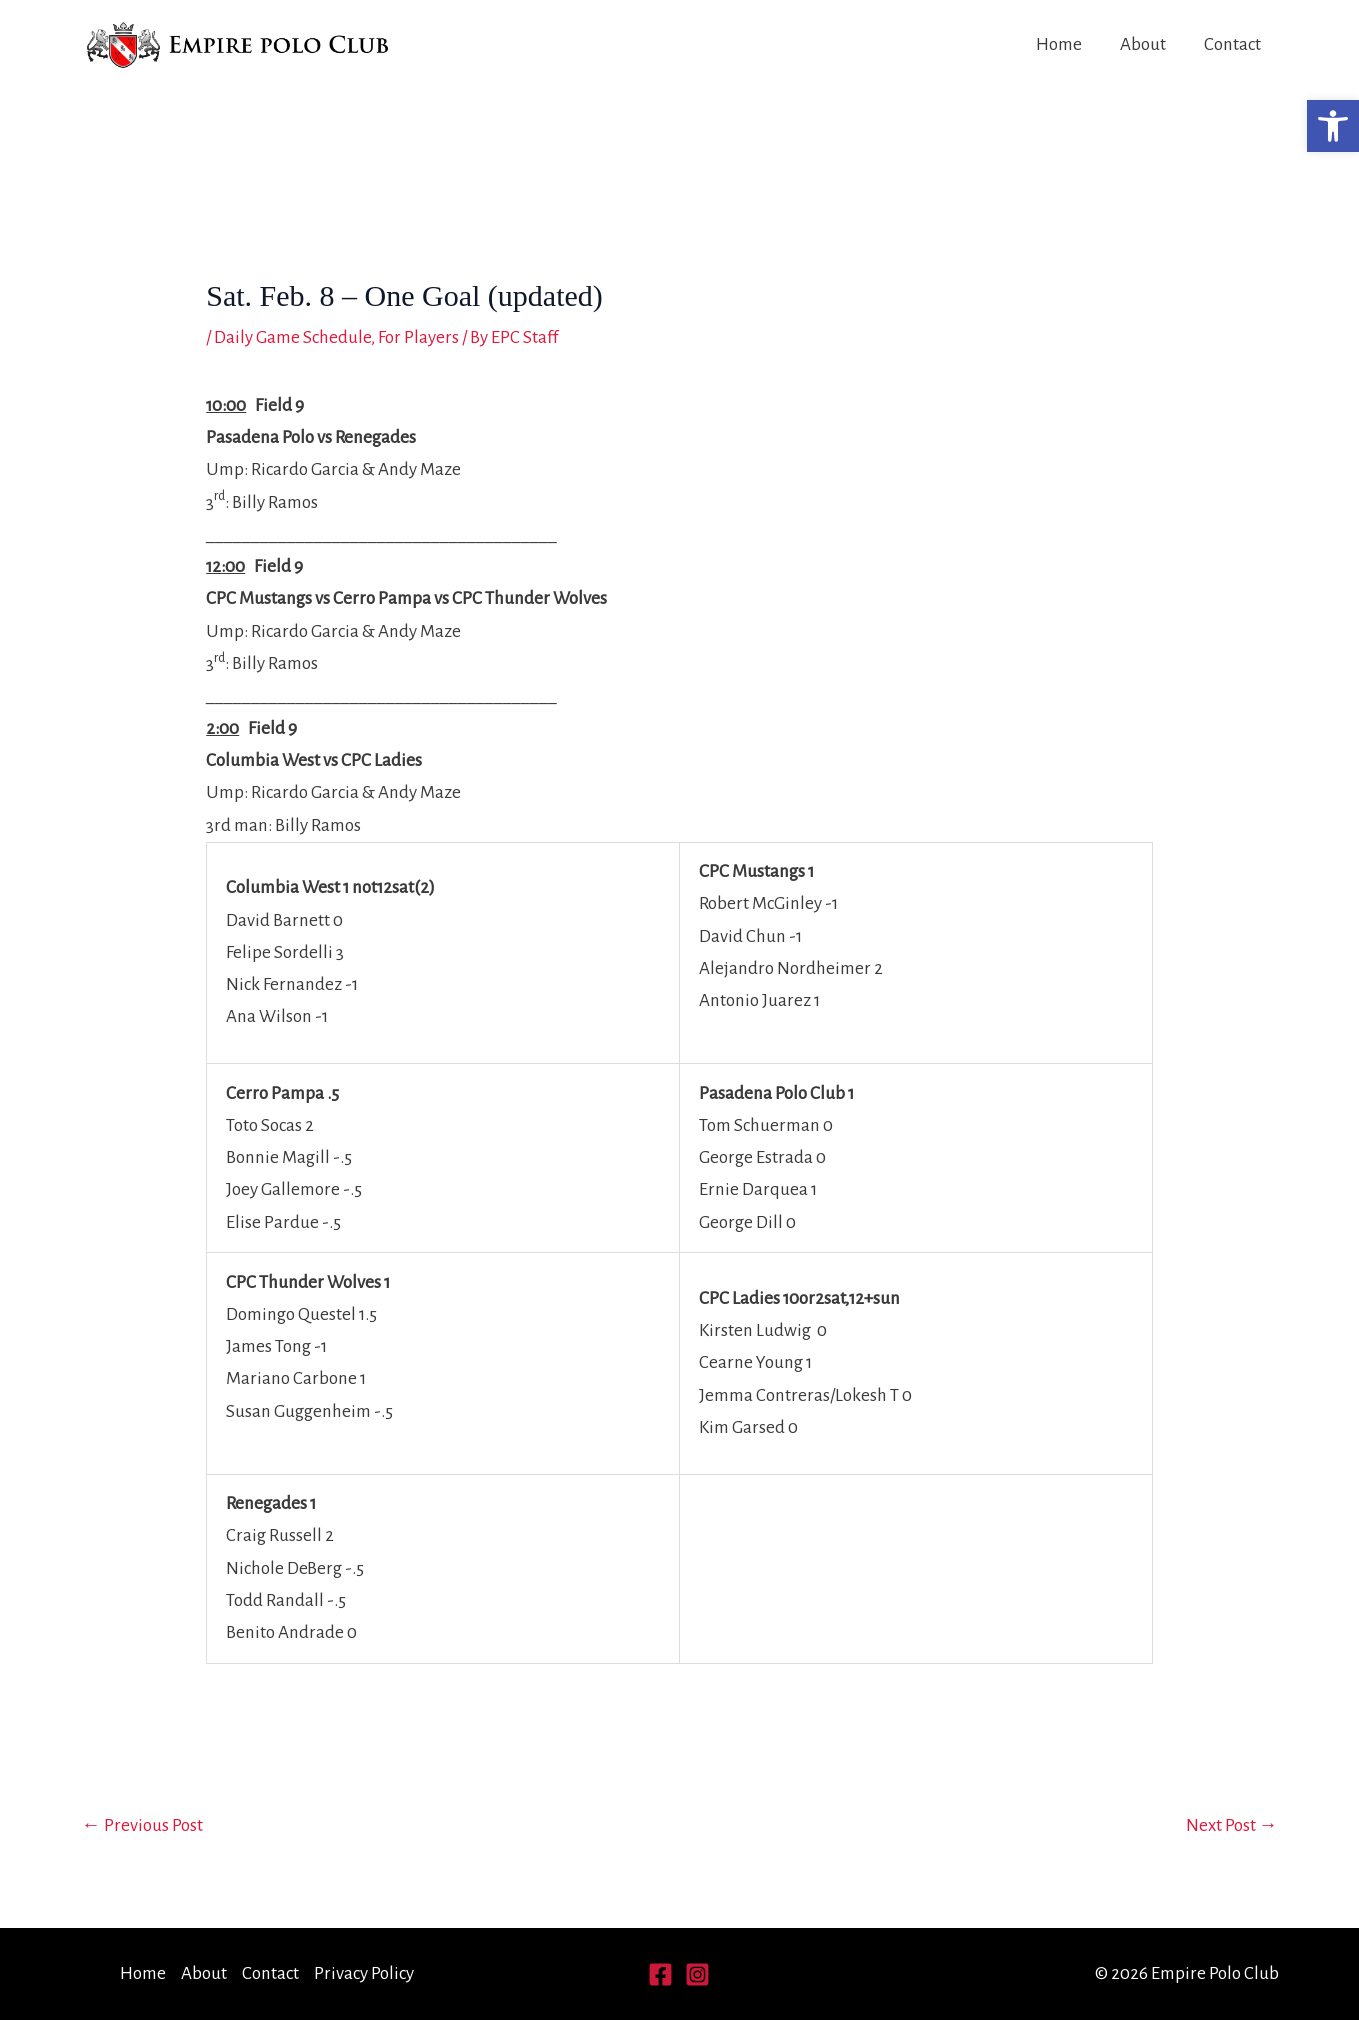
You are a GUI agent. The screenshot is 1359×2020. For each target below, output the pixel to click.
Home (1059, 44)
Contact (1232, 44)
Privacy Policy (364, 1973)
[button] (1333, 126)
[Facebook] (660, 1974)
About (1143, 44)
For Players (418, 337)
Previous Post (142, 1825)
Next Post (1232, 1825)
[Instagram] (697, 1974)
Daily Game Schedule (292, 337)
